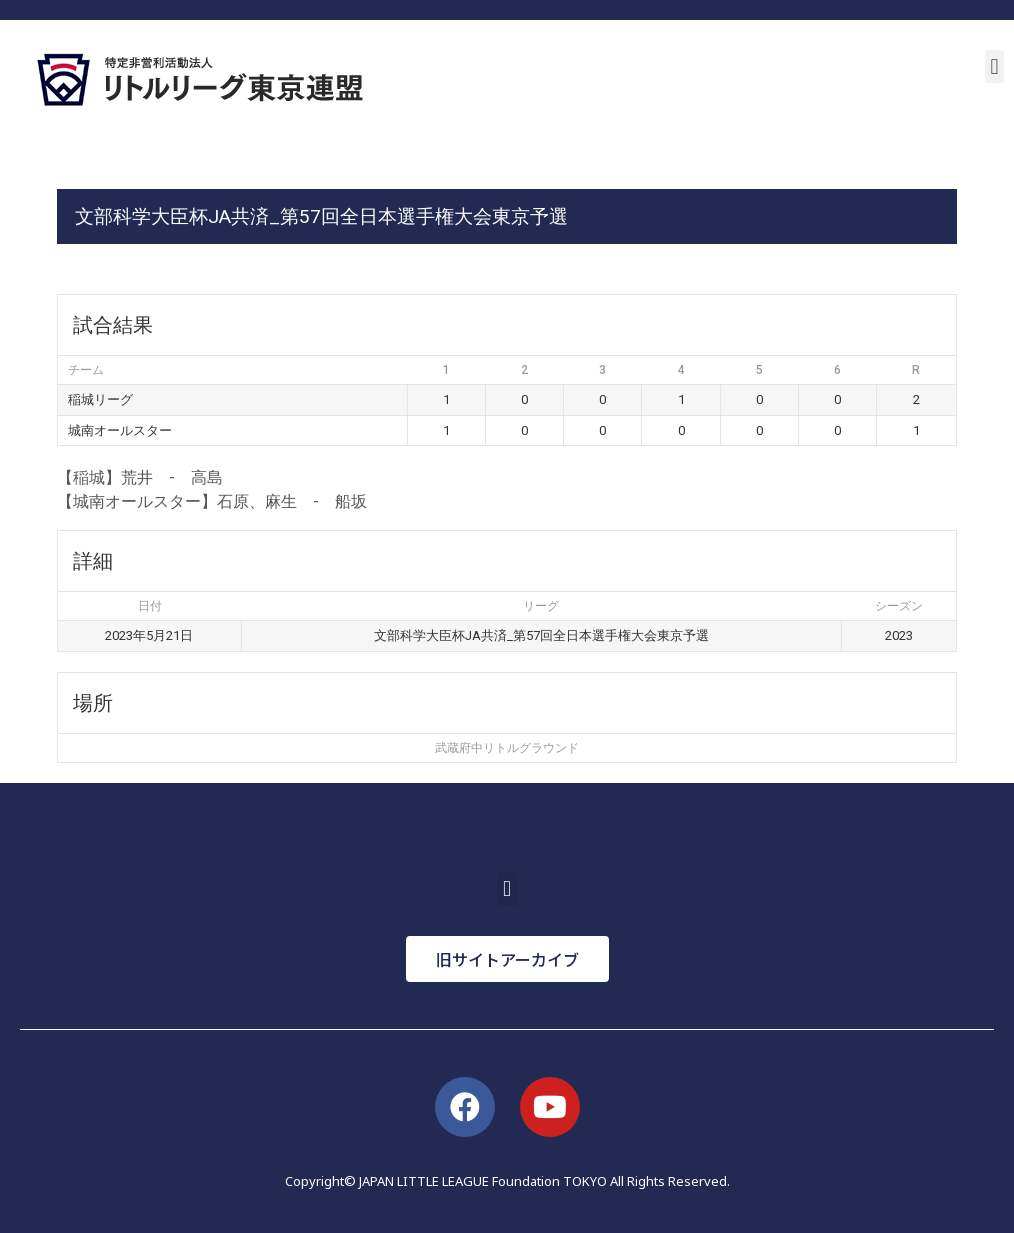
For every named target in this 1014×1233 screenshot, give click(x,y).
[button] (994, 66)
